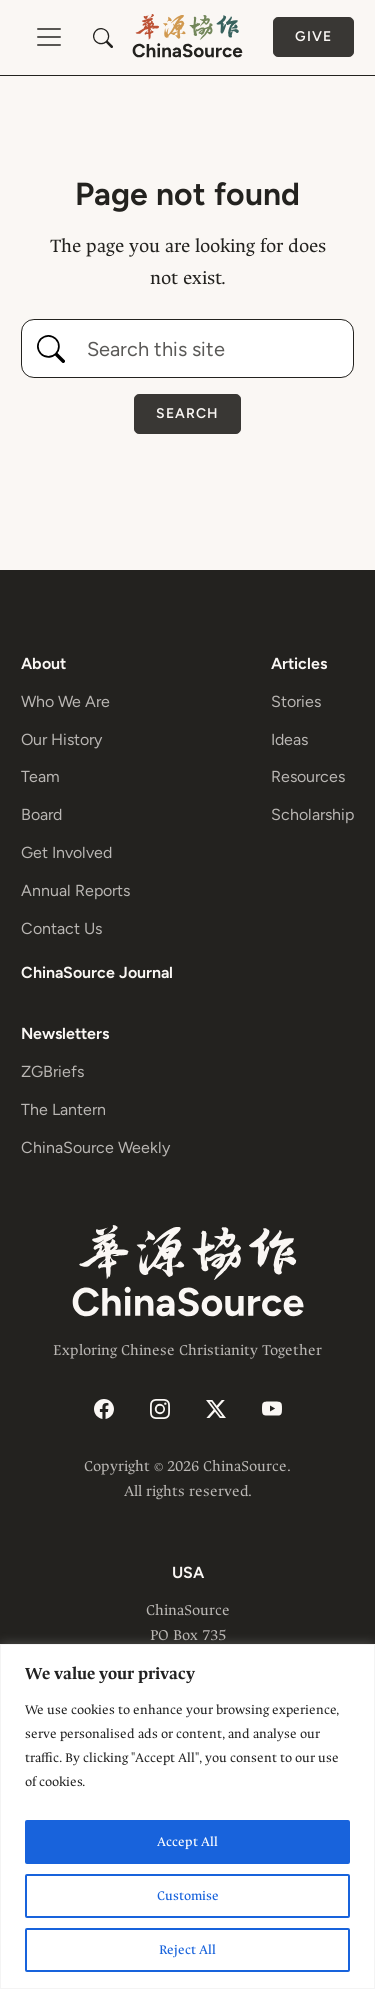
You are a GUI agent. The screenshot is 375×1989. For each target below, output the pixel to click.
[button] (103, 38)
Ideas (289, 739)
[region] (187, 1816)
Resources (308, 776)
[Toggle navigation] (49, 37)
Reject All (187, 1949)
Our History (61, 739)
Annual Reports (75, 890)
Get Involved (66, 852)
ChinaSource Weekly (95, 1147)
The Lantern (63, 1109)
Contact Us (61, 928)
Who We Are (65, 701)
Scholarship (312, 814)
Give (313, 36)
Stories (296, 701)
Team (40, 776)
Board (41, 814)
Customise (188, 1895)
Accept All (187, 1841)
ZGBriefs (52, 1071)
